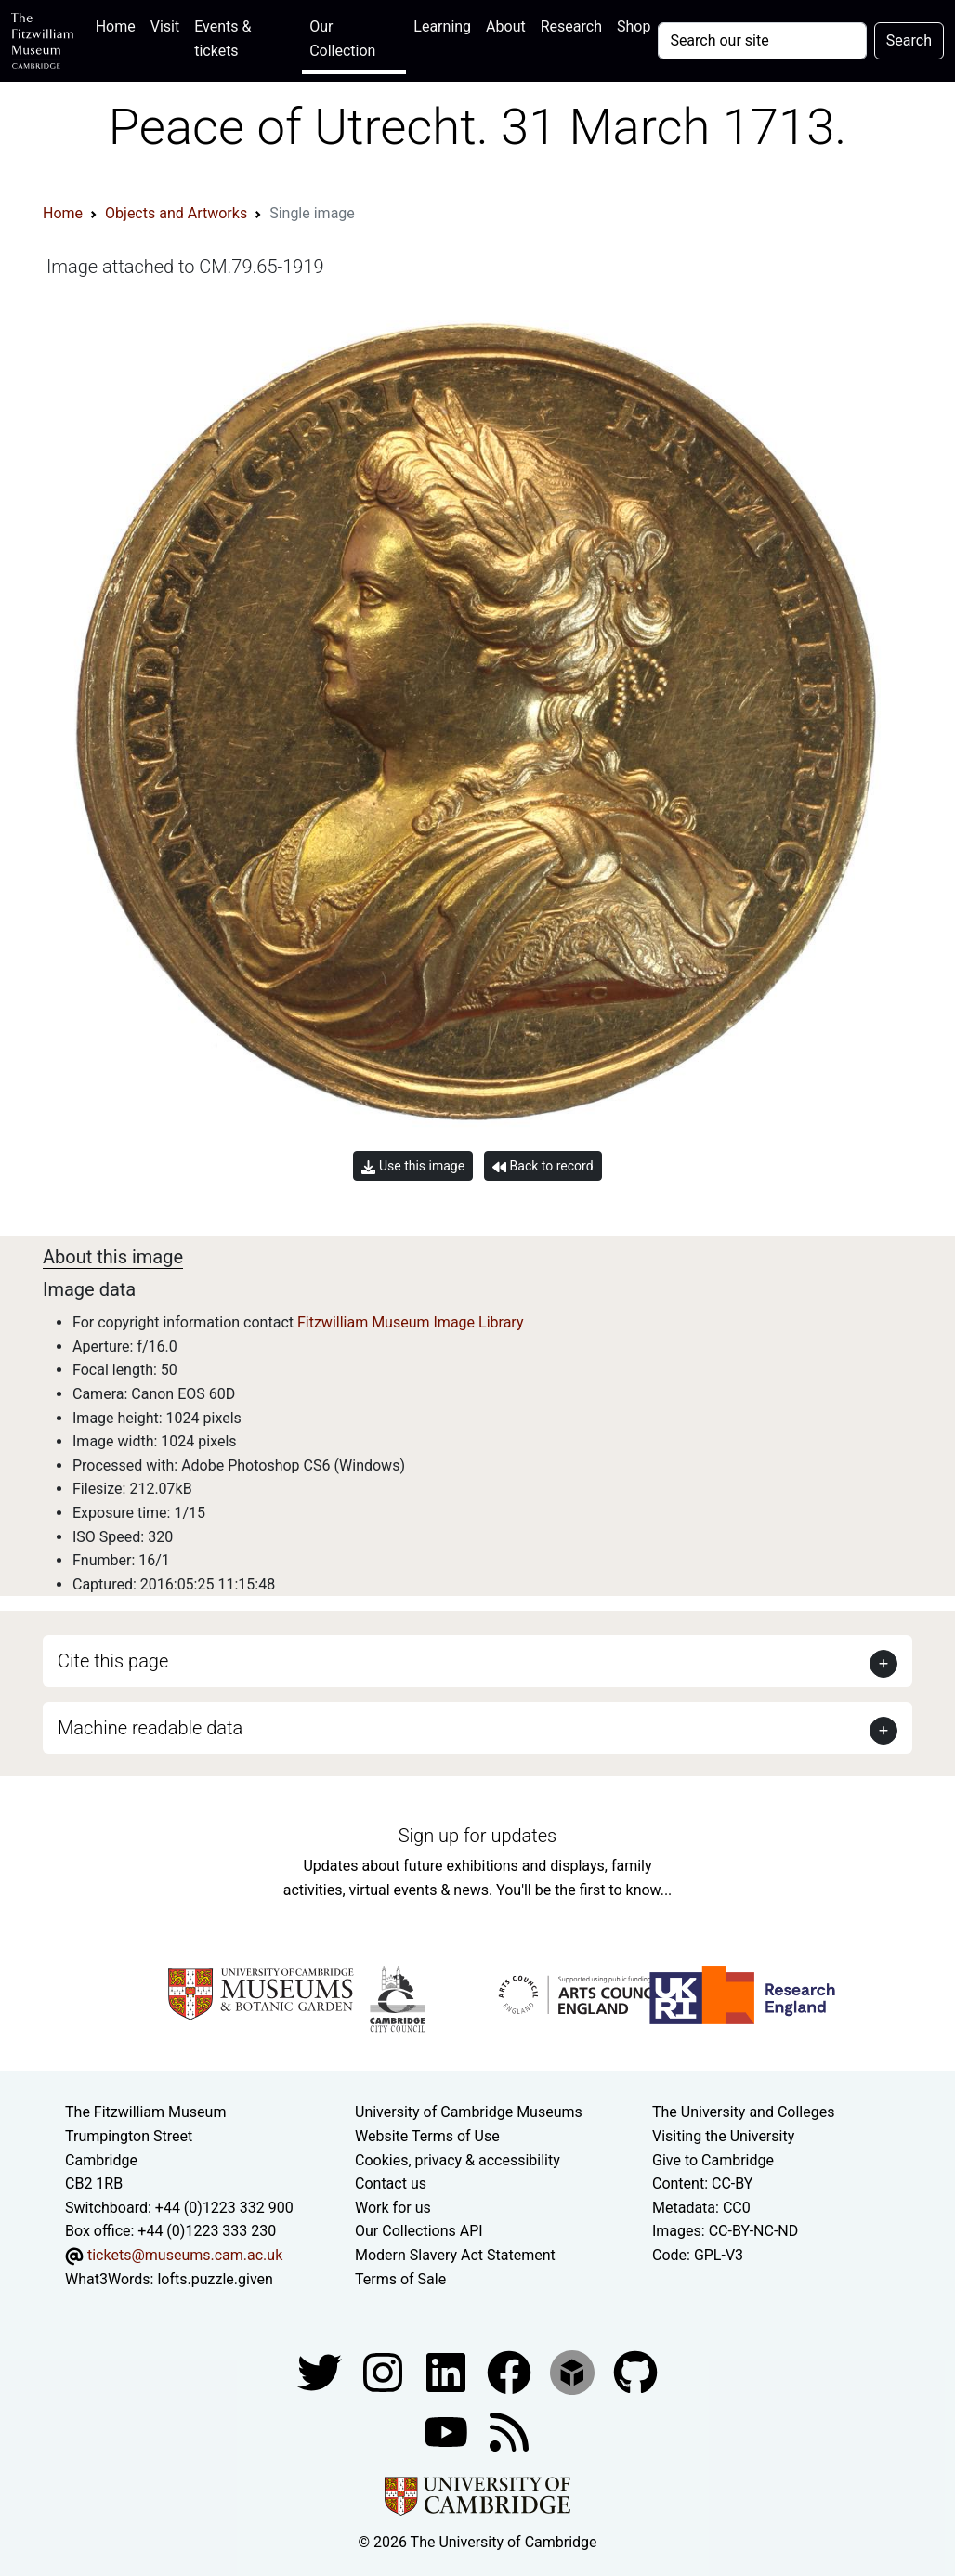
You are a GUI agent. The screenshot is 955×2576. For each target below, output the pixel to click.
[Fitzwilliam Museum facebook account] (447, 2371)
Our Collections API (419, 2231)
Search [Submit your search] (909, 40)
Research (571, 26)
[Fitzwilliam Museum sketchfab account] (574, 2371)
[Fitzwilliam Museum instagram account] (384, 2371)
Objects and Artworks (176, 213)
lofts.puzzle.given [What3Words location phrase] (214, 2279)
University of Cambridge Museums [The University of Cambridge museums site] (468, 2112)
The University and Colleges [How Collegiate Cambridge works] (743, 2112)
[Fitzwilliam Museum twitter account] (321, 2371)
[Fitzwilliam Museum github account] (635, 2371)
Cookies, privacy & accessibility (457, 2160)
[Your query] (762, 40)
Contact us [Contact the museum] (390, 2183)
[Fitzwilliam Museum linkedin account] (511, 2371)
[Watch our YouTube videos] (447, 2430)
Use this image (412, 1166)
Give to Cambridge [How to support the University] (713, 2160)
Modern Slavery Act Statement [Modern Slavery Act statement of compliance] (455, 2255)
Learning (442, 26)
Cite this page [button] (113, 1661)
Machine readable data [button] (150, 1728)
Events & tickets (222, 38)
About (506, 26)
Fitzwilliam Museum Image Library (410, 1322)
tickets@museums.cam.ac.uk (184, 2255)
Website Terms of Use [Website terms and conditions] (427, 2136)
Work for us (393, 2207)
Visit (164, 26)
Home (119, 24)
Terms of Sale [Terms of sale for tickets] (400, 2279)
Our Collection (342, 38)
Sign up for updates (477, 1835)
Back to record (542, 1166)
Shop (633, 26)
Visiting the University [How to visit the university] (723, 2136)
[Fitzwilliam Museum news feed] (509, 2430)
